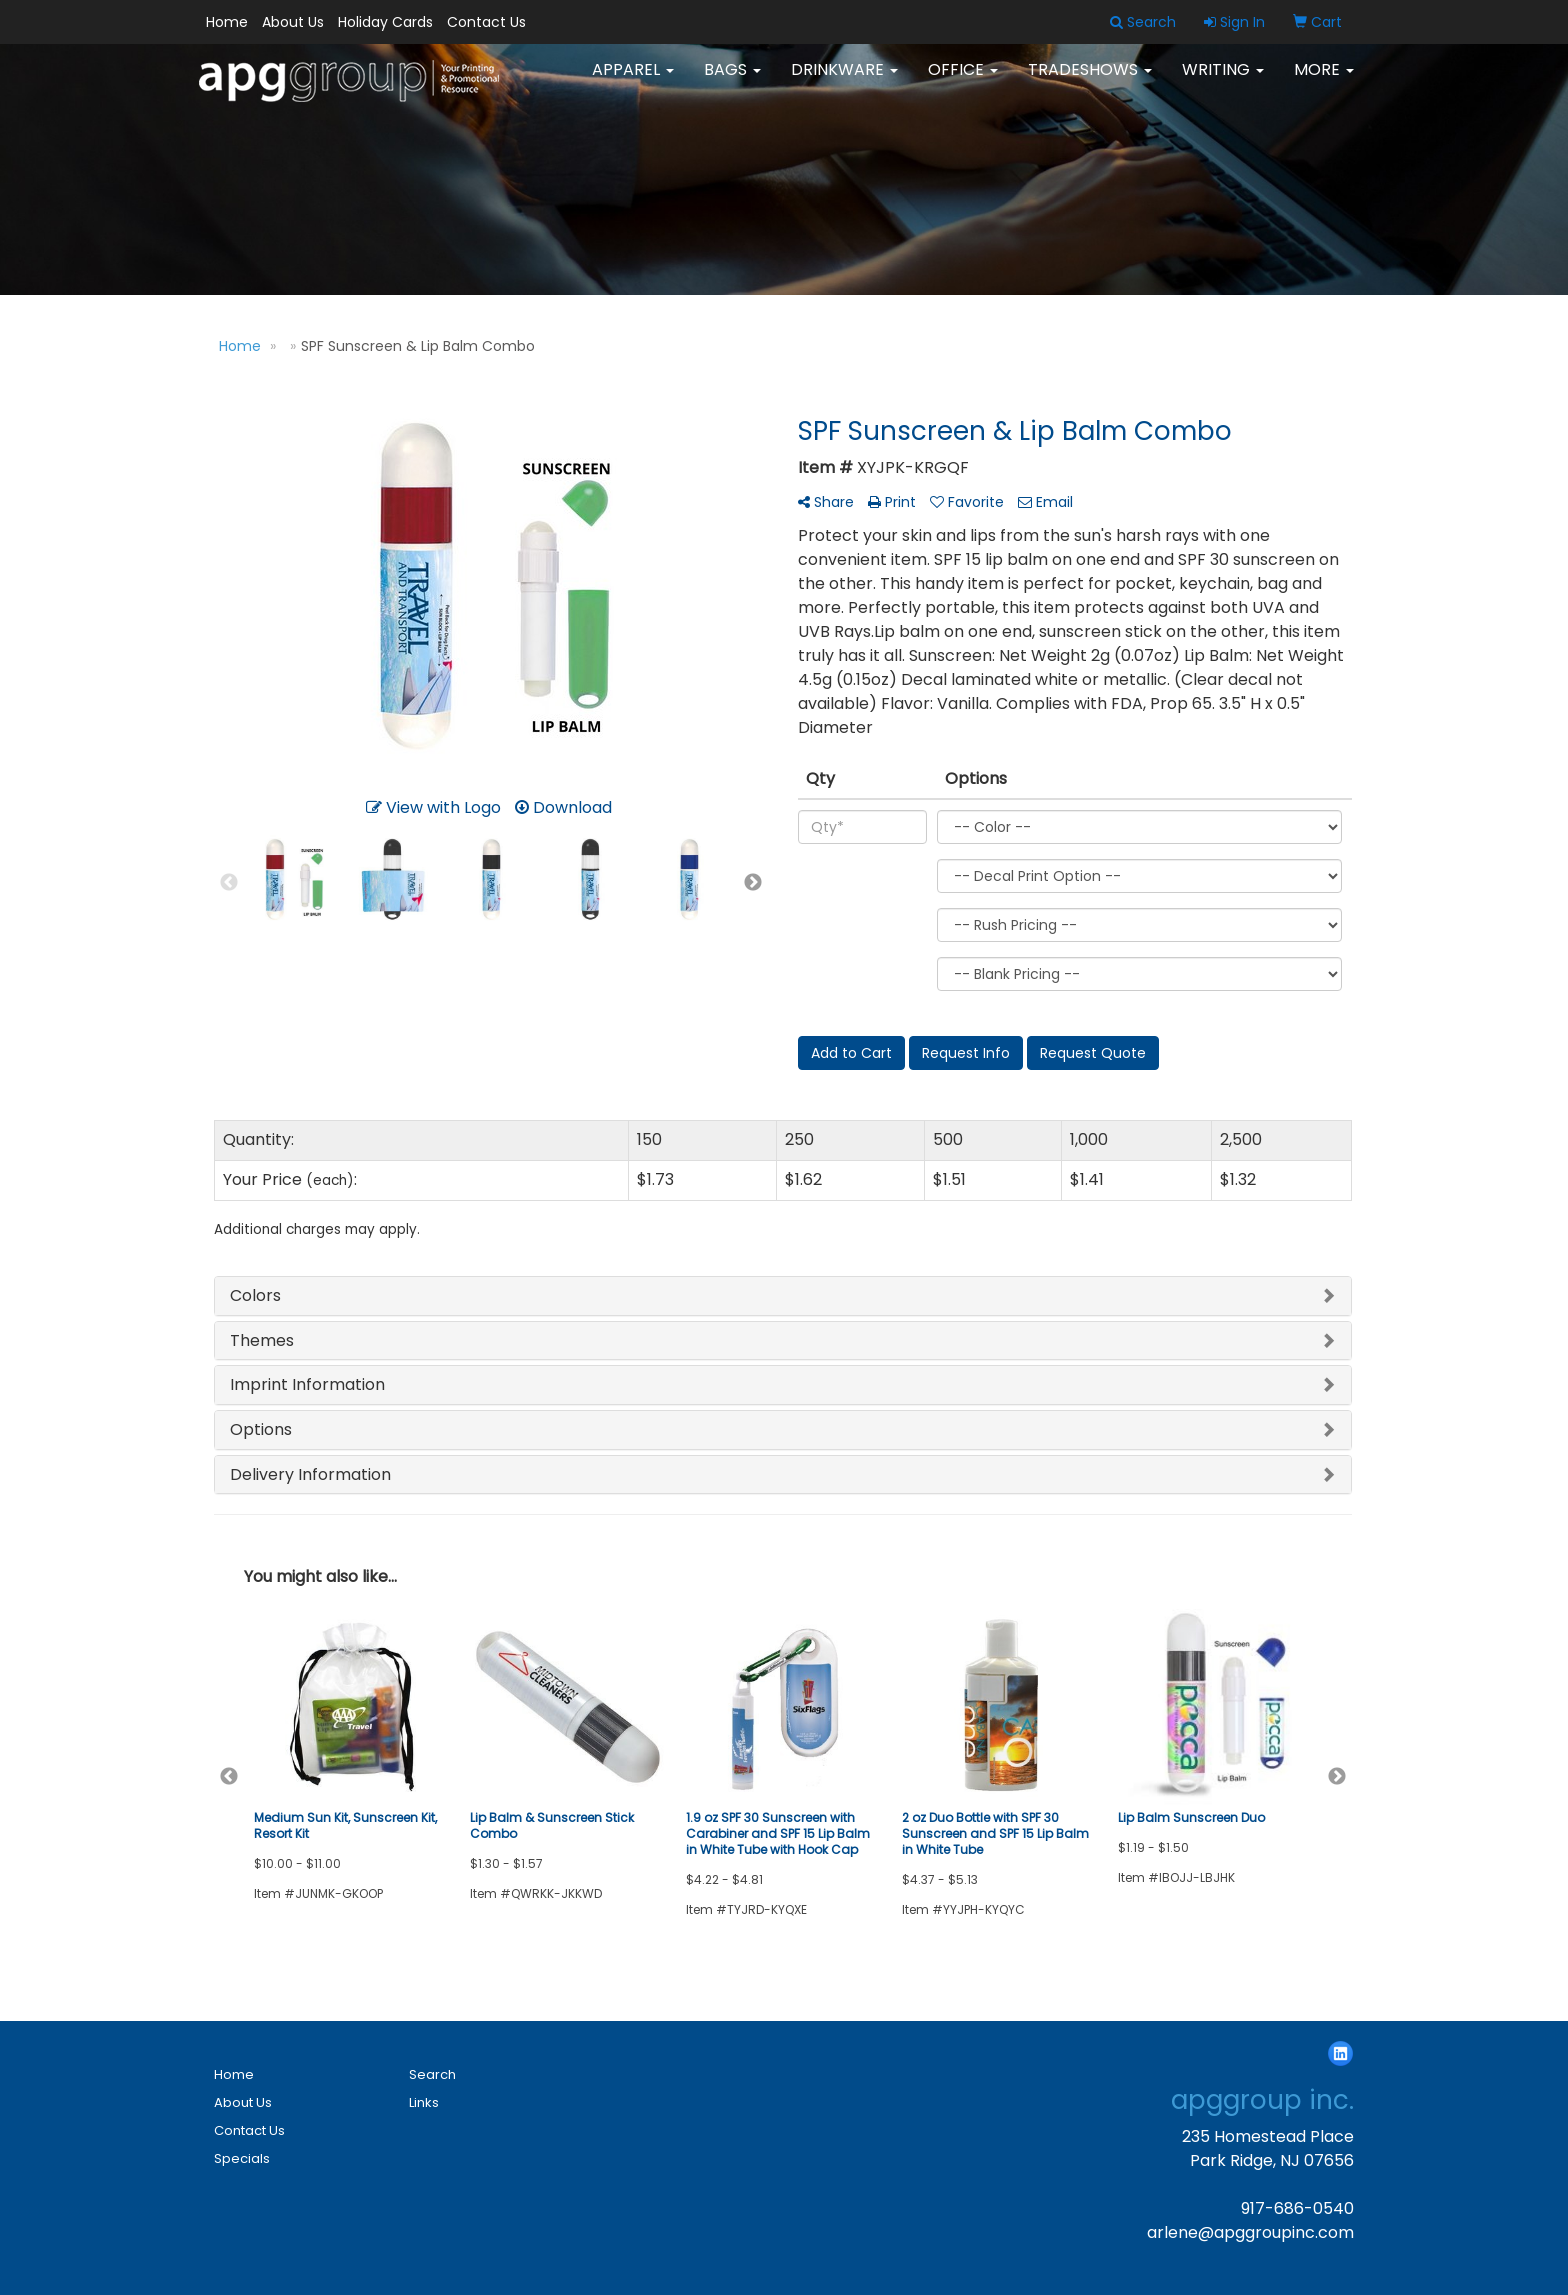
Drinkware (844, 79)
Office (963, 79)
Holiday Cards (385, 22)
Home (227, 22)
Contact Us (486, 22)
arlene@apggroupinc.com (1250, 2232)
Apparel (633, 79)
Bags (732, 79)
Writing (1223, 79)
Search (432, 2074)
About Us (293, 22)
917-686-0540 (1297, 2208)
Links (424, 2102)
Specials (242, 2158)
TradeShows (1090, 79)
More (1324, 79)
